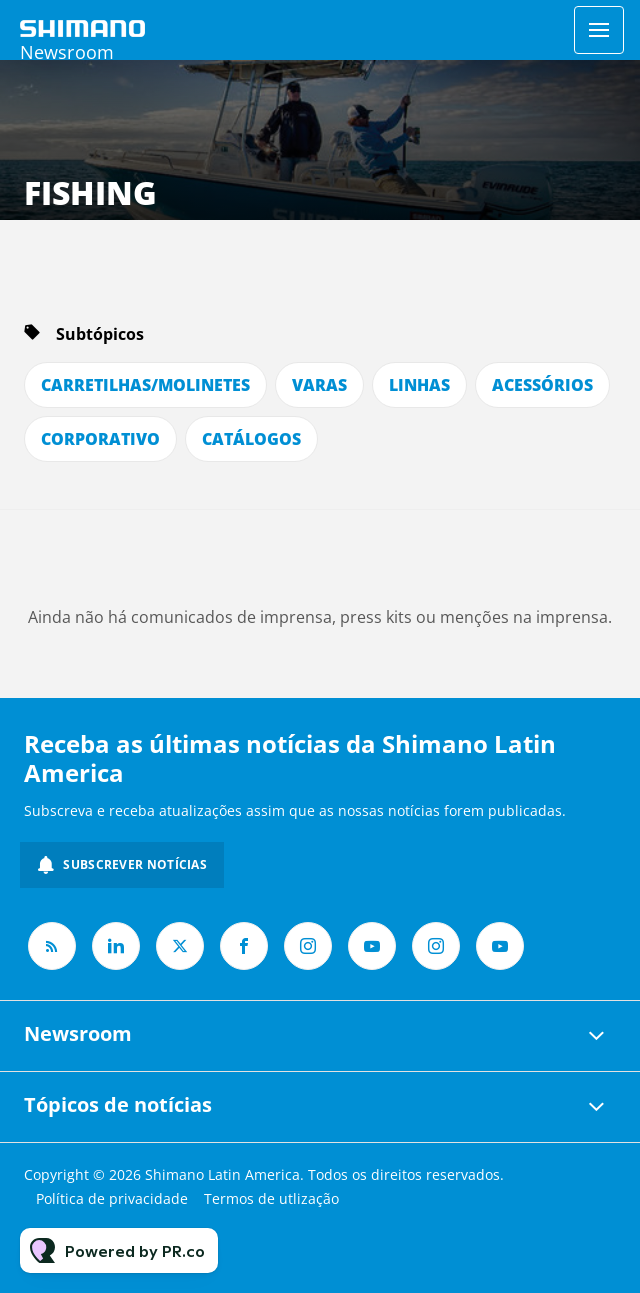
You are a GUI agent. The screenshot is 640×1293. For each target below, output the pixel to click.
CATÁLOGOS (251, 439)
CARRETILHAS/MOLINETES (145, 385)
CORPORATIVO (100, 439)
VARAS (319, 385)
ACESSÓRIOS (542, 385)
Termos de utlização (271, 1198)
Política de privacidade (112, 1198)
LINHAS (419, 385)
